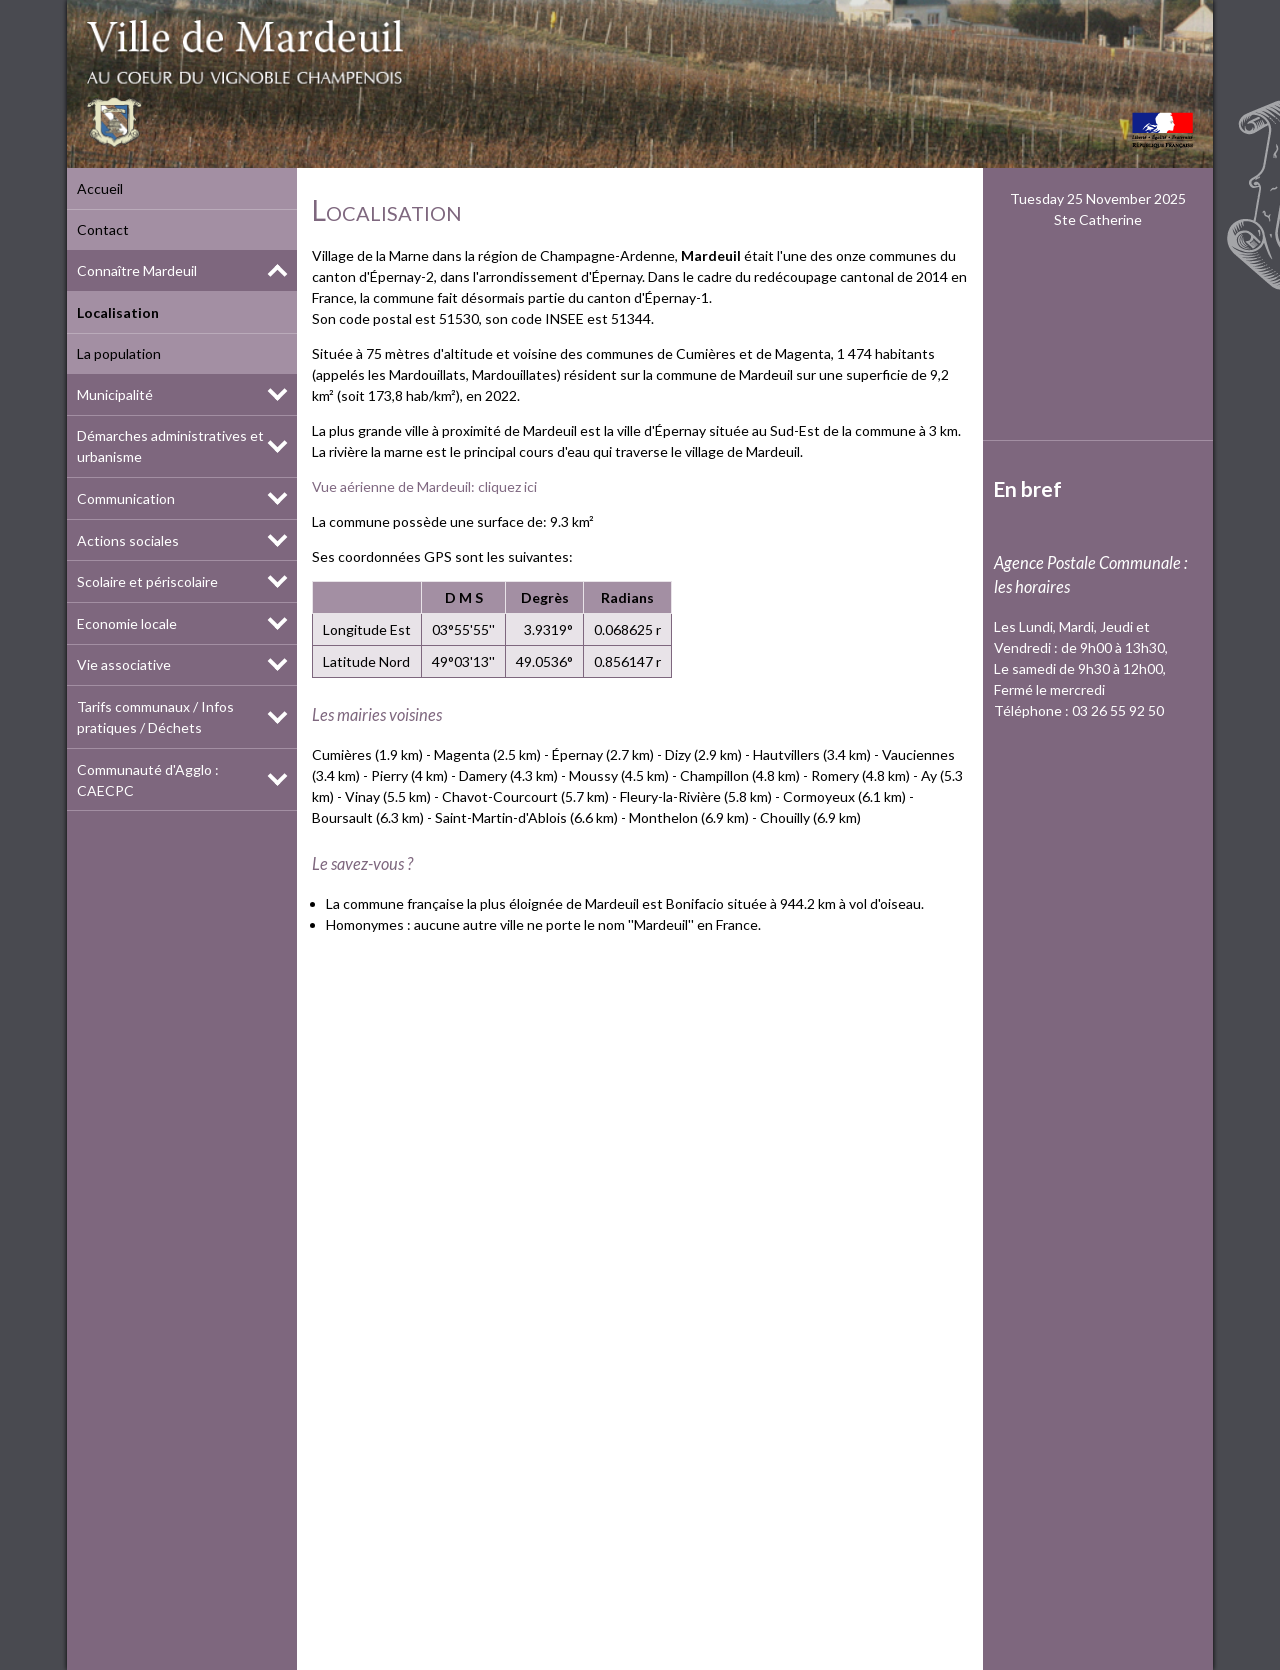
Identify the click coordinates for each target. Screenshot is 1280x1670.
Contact (103, 229)
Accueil (100, 188)
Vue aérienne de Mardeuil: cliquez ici (424, 486)
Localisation (118, 312)
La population (119, 353)
